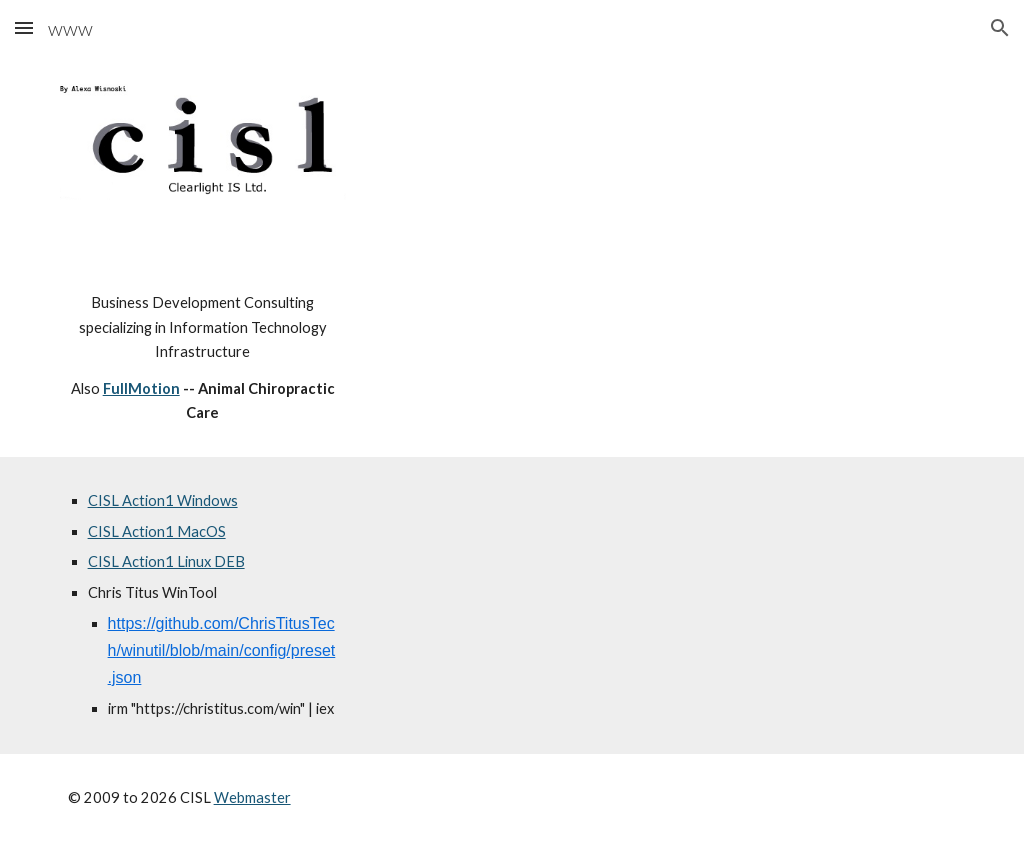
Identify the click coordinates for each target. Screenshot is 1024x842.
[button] (24, 27)
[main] (203, 358)
